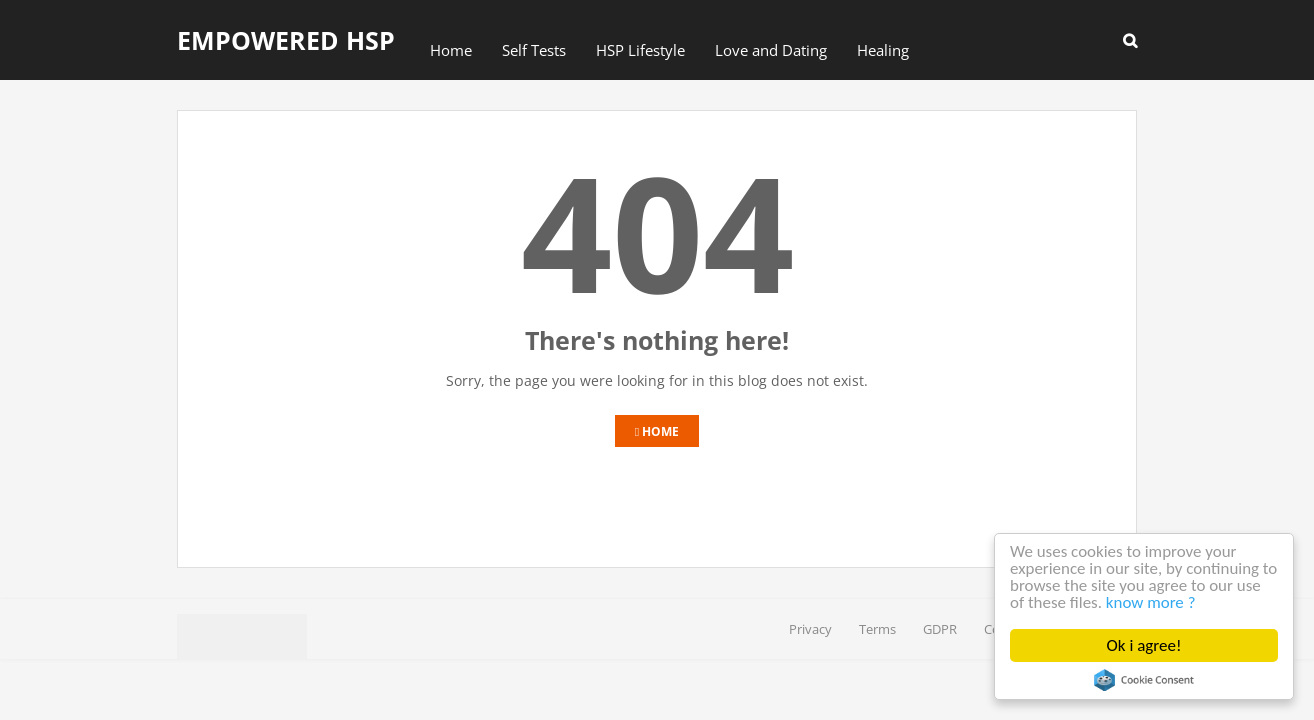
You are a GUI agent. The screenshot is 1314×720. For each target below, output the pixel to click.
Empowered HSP (286, 40)
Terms (877, 629)
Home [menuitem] (451, 50)
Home (657, 431)
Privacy (810, 629)
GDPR (940, 629)
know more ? (1179, 603)
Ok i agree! (1144, 645)
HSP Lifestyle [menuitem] (640, 50)
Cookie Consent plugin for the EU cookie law (1144, 680)
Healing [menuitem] (883, 50)
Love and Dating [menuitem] (771, 50)
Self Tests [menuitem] (534, 50)
